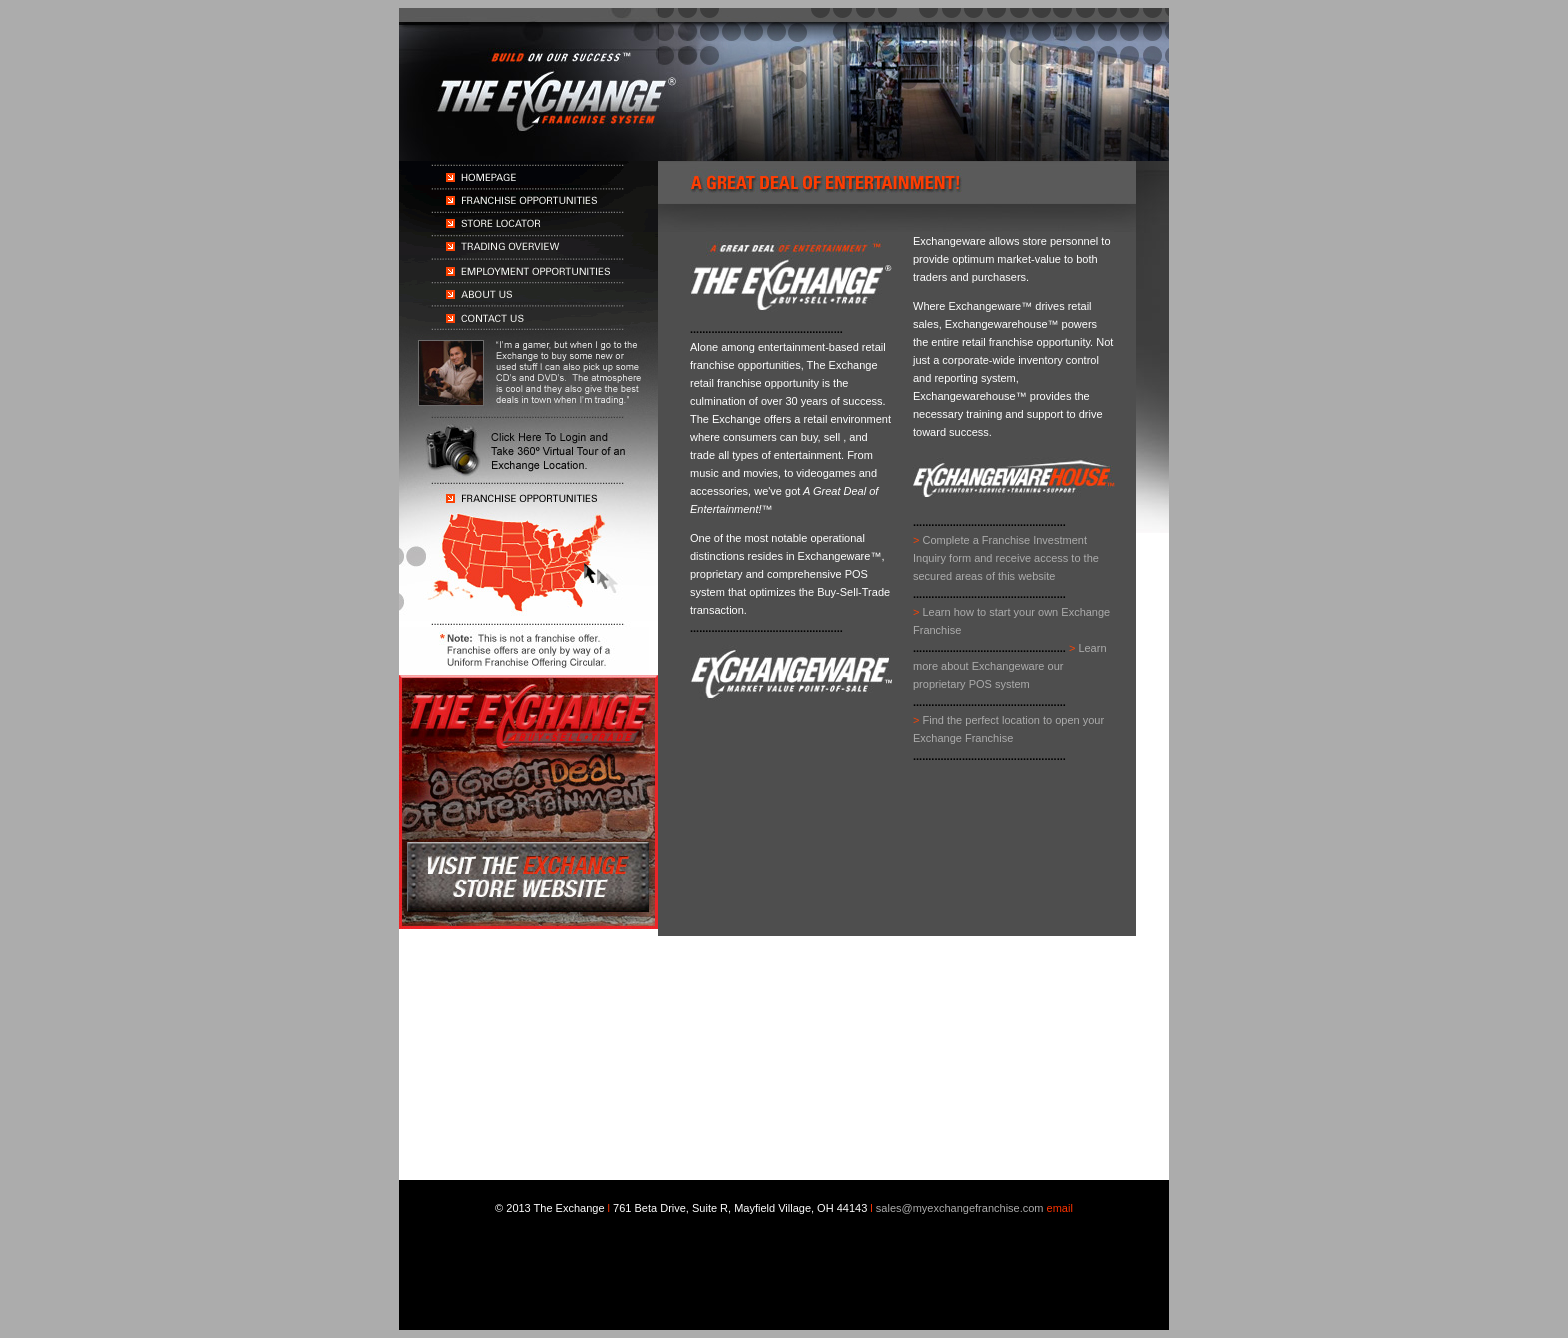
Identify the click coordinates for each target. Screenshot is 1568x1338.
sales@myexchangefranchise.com (960, 1208)
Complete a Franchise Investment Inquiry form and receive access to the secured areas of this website (1006, 558)
